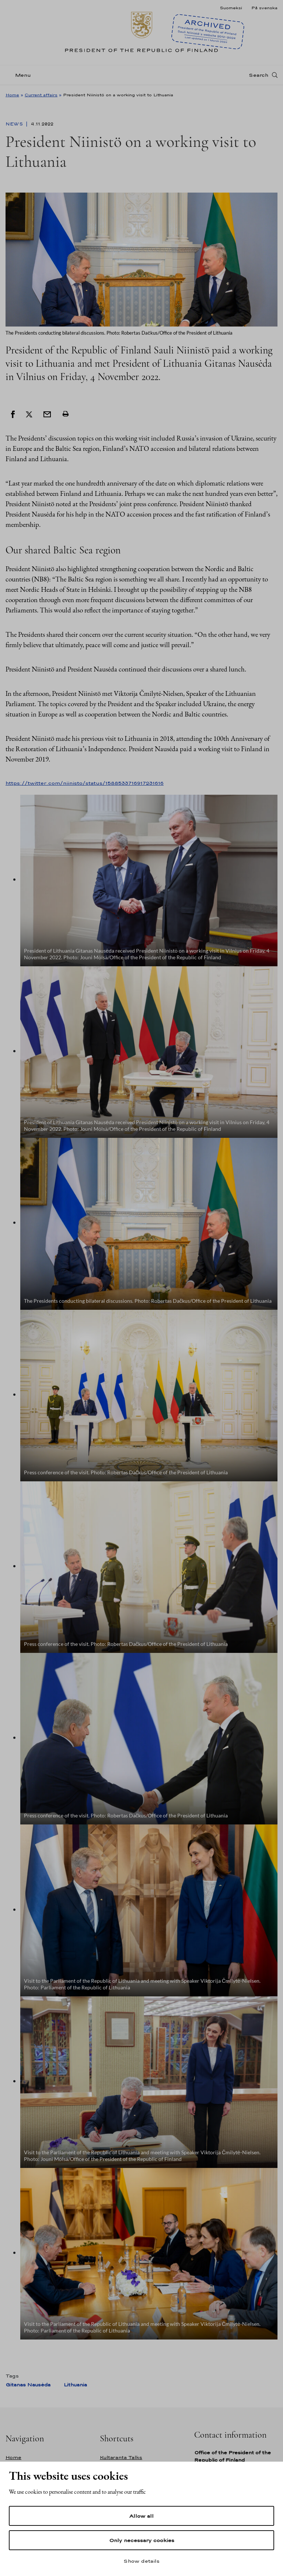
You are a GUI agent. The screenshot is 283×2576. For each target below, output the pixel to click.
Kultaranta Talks (121, 2457)
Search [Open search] (258, 75)
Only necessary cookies (141, 2540)
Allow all (141, 2516)
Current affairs (41, 94)
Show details (141, 2561)
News (15, 124)
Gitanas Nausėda (28, 2385)
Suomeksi (231, 7)
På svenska (264, 7)
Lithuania (75, 2385)
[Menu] (20, 75)
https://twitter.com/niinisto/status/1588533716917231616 (85, 783)
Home (12, 94)
